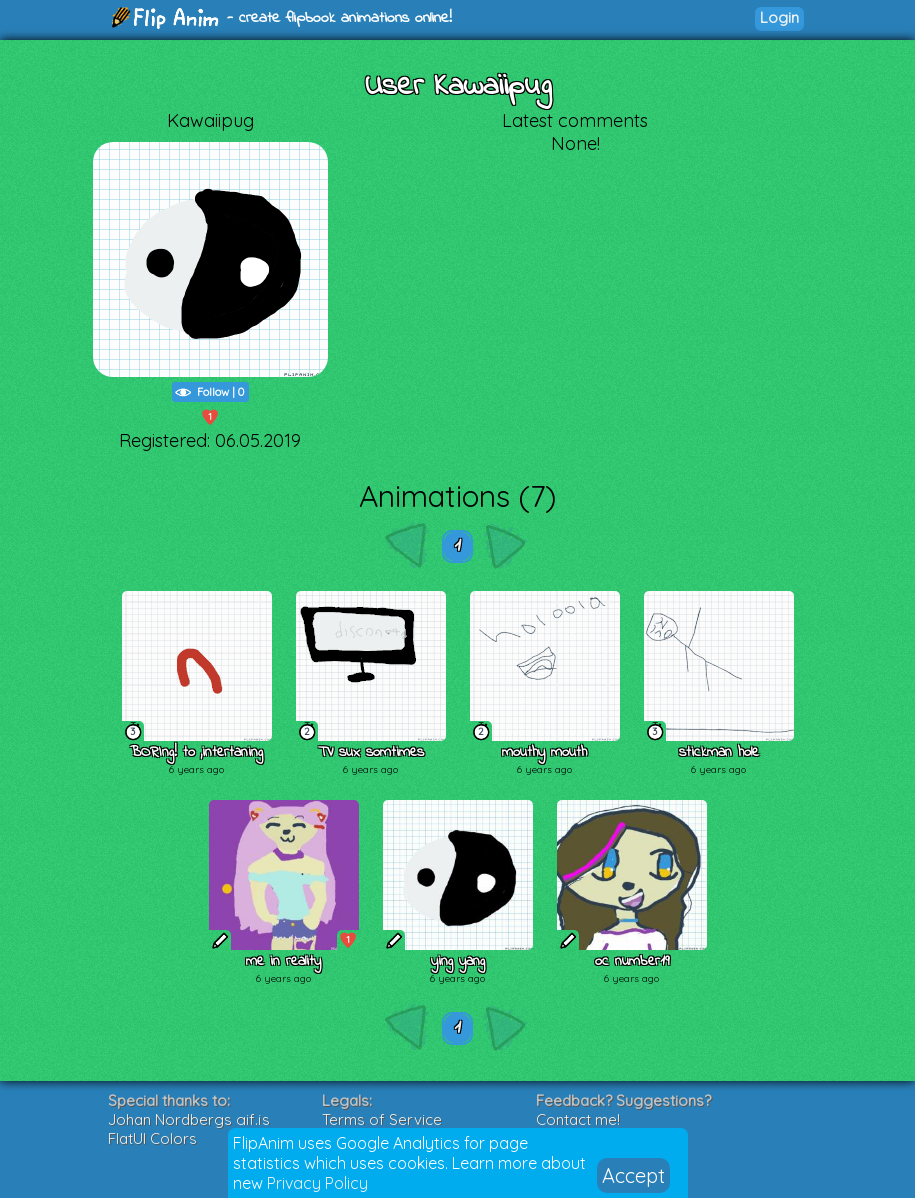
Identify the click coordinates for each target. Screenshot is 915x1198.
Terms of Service (382, 1119)
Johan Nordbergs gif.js (189, 1119)
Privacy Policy (317, 1183)
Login (779, 17)
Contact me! (578, 1119)
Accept (633, 1175)
